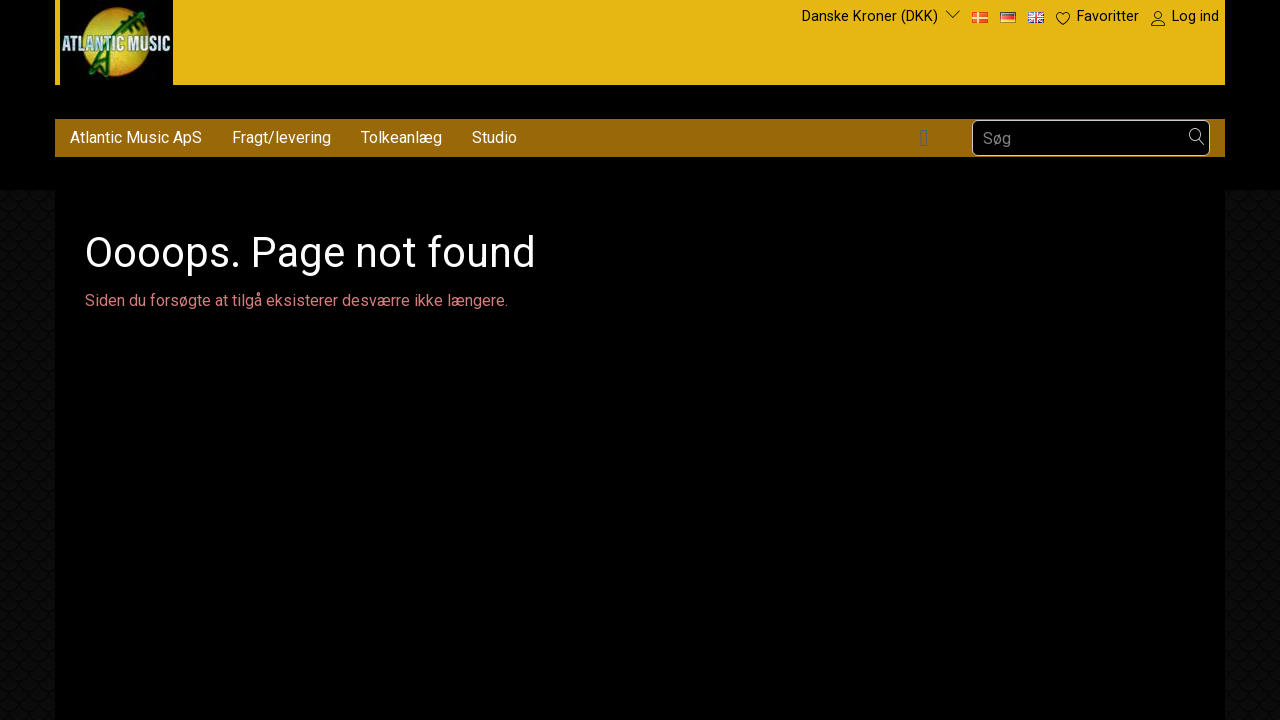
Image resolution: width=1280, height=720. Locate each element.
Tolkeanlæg (401, 137)
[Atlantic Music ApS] (116, 38)
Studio (494, 137)
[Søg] (1197, 138)
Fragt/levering (281, 137)
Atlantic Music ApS (136, 137)
